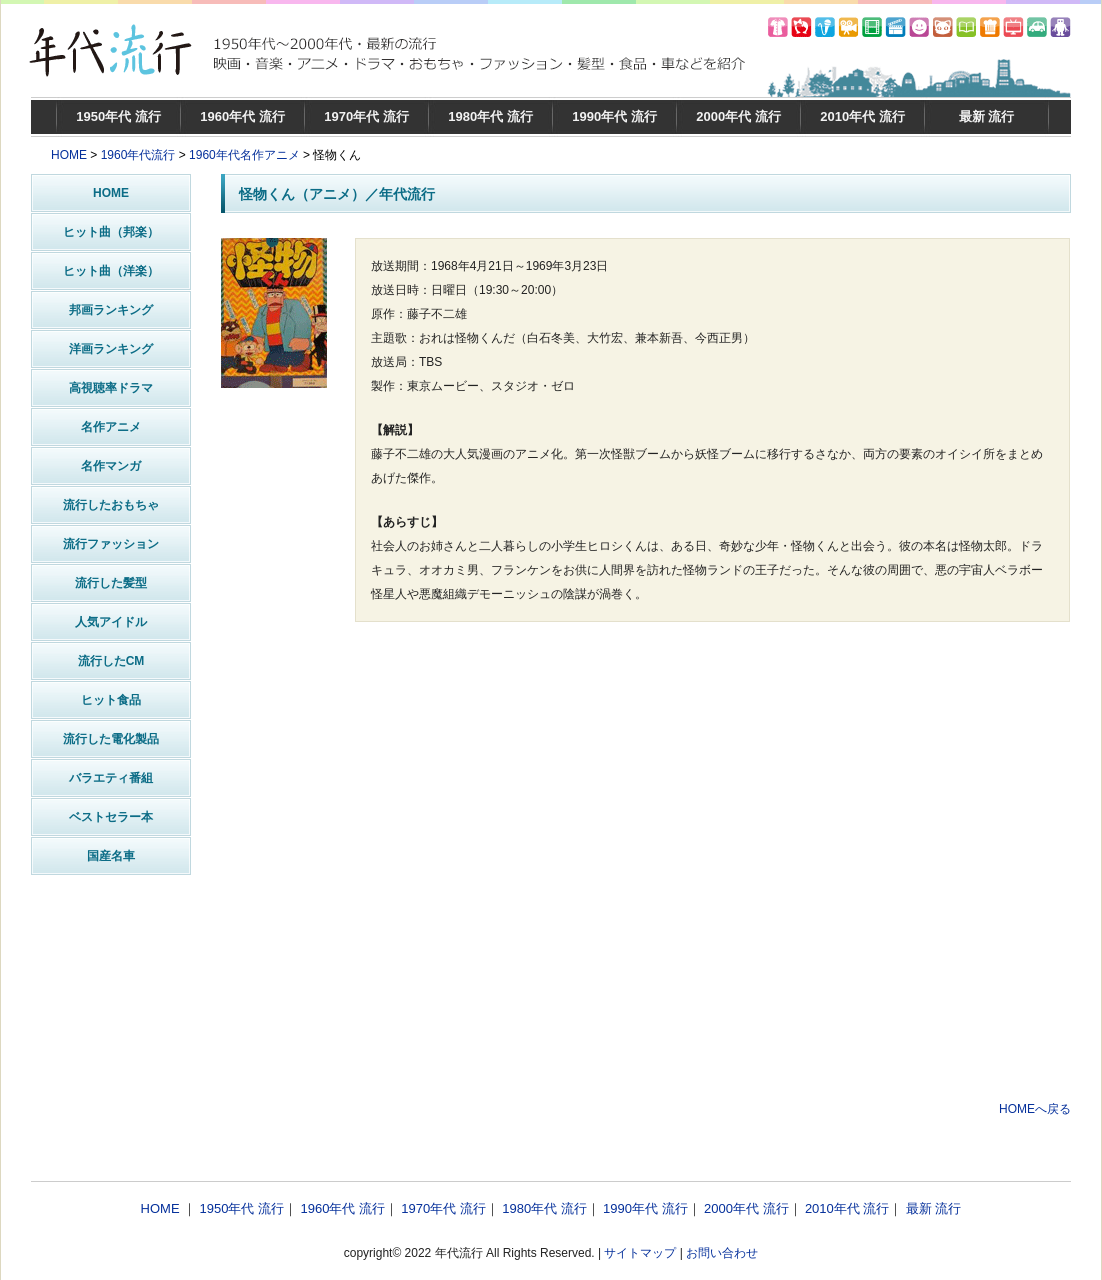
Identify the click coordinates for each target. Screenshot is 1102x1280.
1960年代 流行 (242, 116)
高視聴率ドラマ (111, 388)
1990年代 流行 (614, 116)
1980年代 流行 (490, 116)
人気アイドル (111, 622)
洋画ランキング (111, 349)
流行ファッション (111, 544)
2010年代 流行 (862, 116)
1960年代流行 (138, 155)
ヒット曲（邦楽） (111, 232)
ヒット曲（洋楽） (111, 271)
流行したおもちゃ (111, 505)
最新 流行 (987, 116)
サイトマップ (640, 1253)
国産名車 (111, 856)
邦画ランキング (111, 310)
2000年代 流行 (738, 116)
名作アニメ (111, 427)
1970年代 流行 (366, 116)
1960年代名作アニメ (244, 155)
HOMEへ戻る (1035, 1109)
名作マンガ (111, 466)
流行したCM (111, 661)
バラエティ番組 (111, 778)
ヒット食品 (111, 700)
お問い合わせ (722, 1253)
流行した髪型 (111, 583)
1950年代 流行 (118, 116)
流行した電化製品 (111, 739)
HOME (69, 155)
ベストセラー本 (111, 817)
